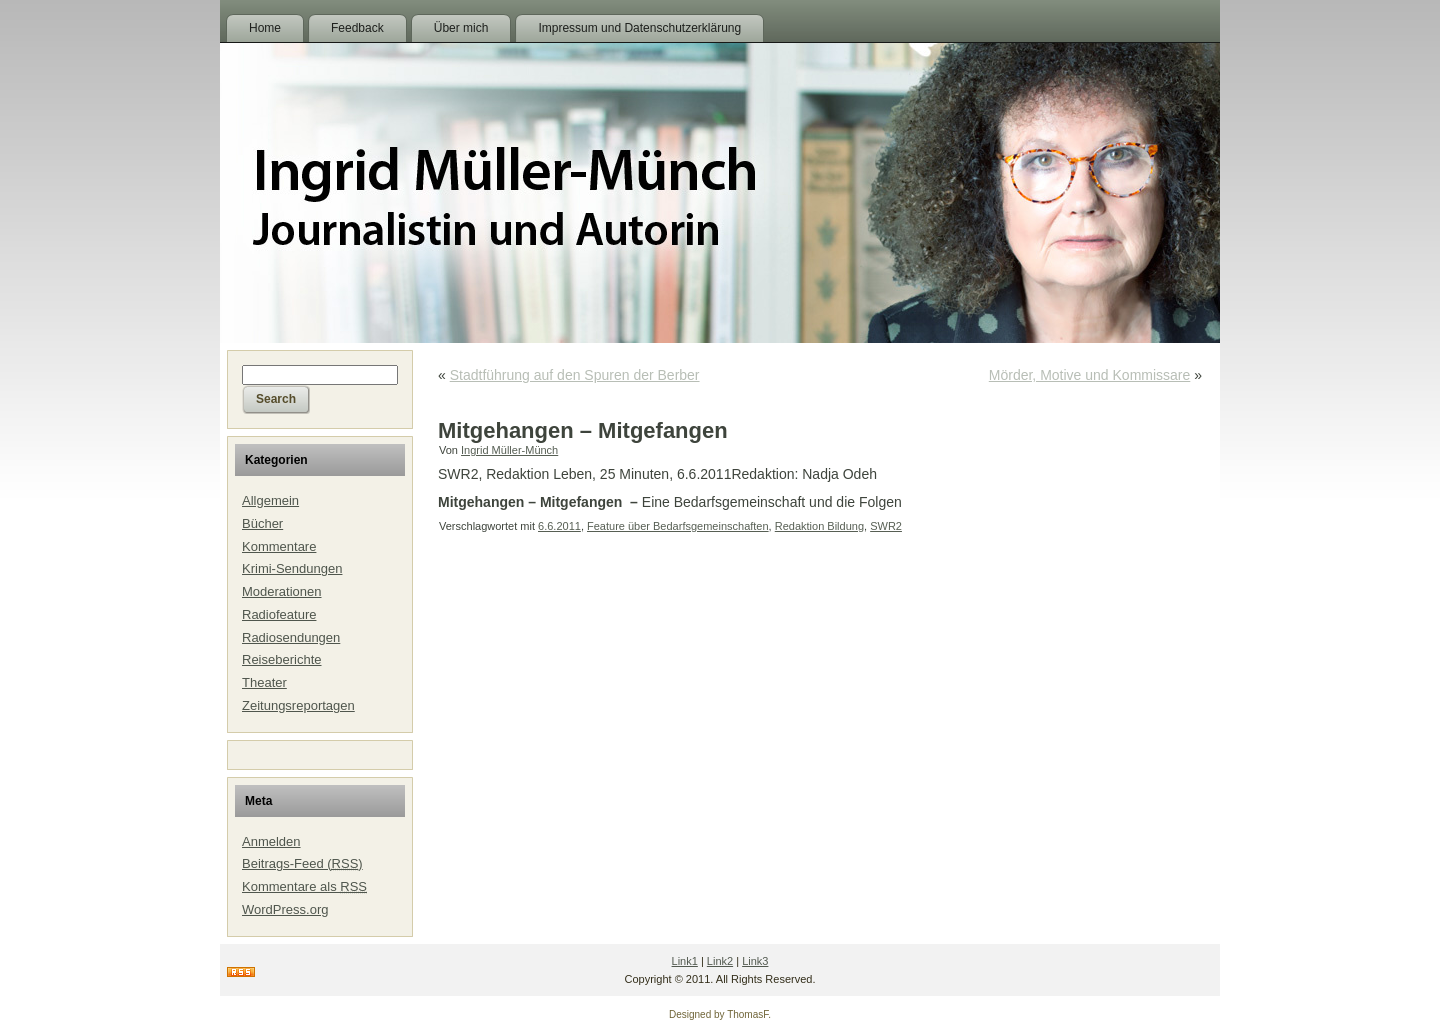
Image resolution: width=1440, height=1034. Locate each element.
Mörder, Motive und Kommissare (1090, 375)
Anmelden (271, 841)
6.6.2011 (559, 526)
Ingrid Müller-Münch (509, 450)
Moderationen (282, 591)
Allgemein (270, 500)
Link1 (685, 961)
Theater (264, 682)
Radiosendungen (291, 637)
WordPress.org (285, 909)
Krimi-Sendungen (292, 568)
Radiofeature (279, 614)
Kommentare (279, 546)
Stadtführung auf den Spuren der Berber (575, 375)
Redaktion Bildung (819, 526)
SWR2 (886, 526)
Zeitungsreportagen (298, 705)
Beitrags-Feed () (302, 863)
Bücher (262, 523)
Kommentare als (304, 886)
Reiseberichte (282, 659)
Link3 (755, 961)
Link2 (720, 961)
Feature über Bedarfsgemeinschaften (678, 526)
